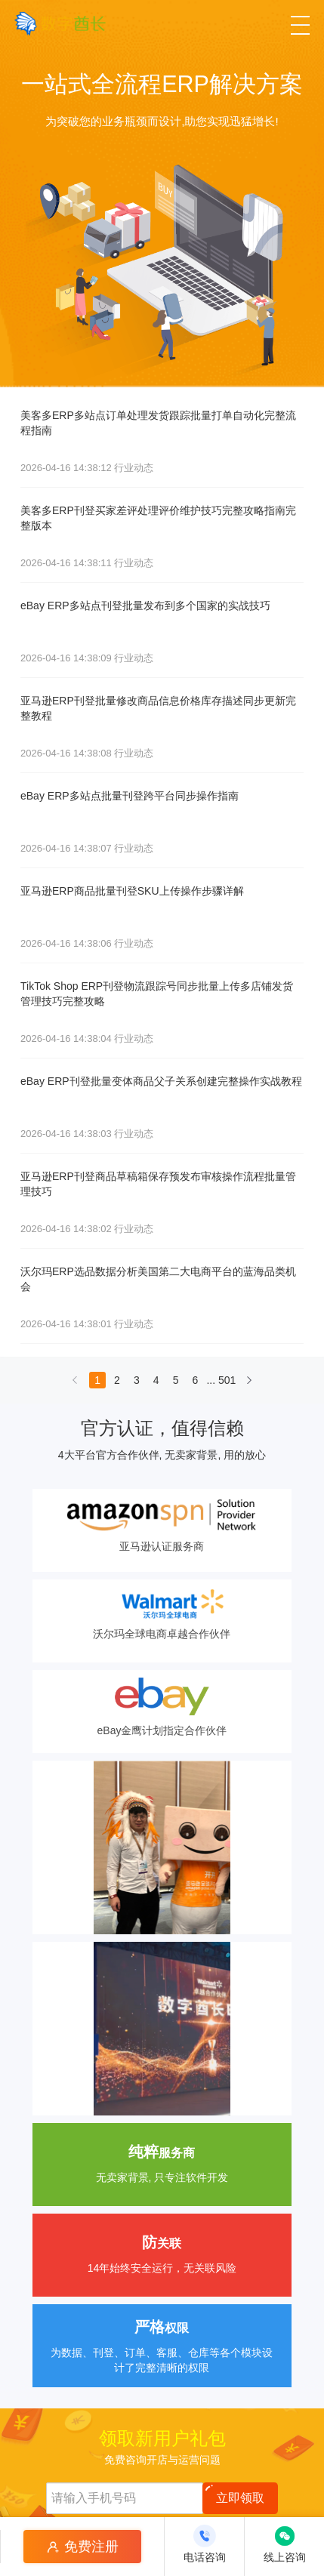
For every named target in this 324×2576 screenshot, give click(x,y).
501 (226, 1380)
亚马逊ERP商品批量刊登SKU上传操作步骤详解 (132, 891)
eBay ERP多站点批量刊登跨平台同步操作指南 (129, 796)
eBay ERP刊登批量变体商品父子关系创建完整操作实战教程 (161, 1081)
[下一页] (249, 1384)
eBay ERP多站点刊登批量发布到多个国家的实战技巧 (145, 605)
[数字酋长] (60, 23)
